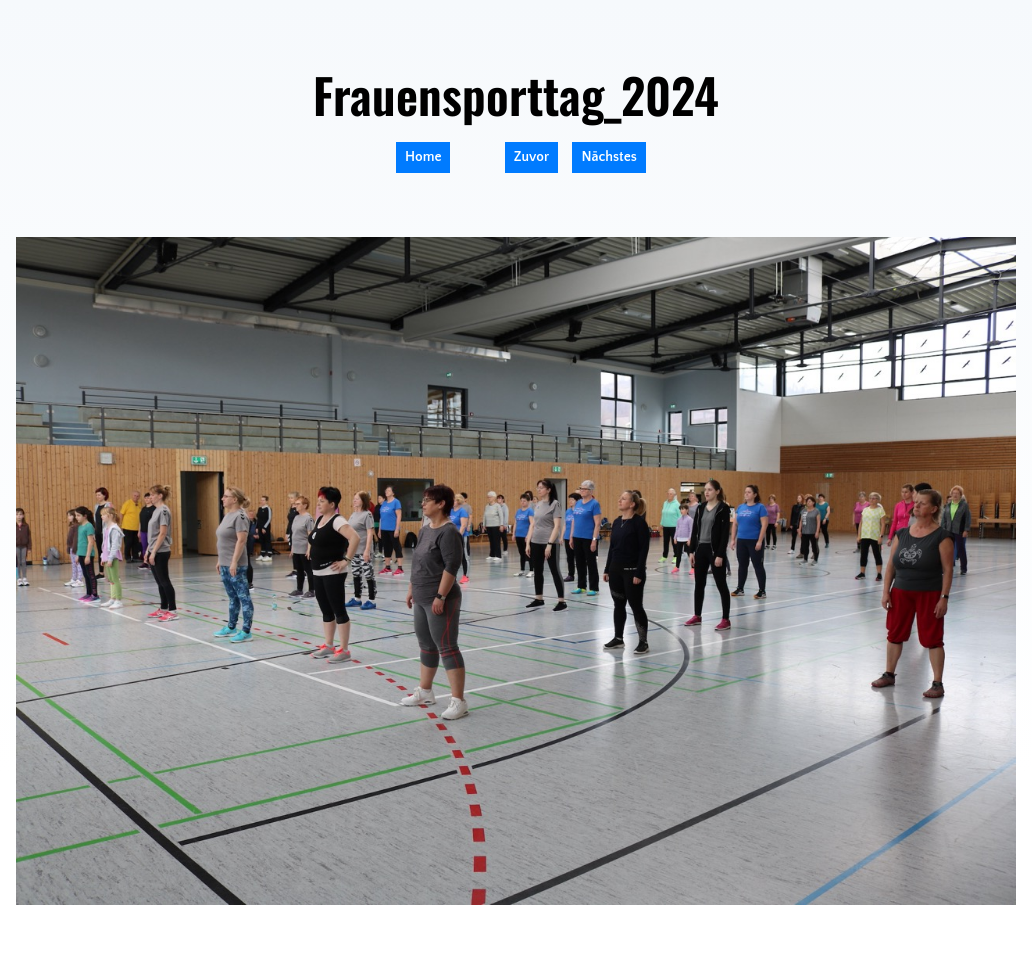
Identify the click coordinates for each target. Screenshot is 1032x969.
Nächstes (608, 157)
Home (423, 157)
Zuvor (531, 157)
